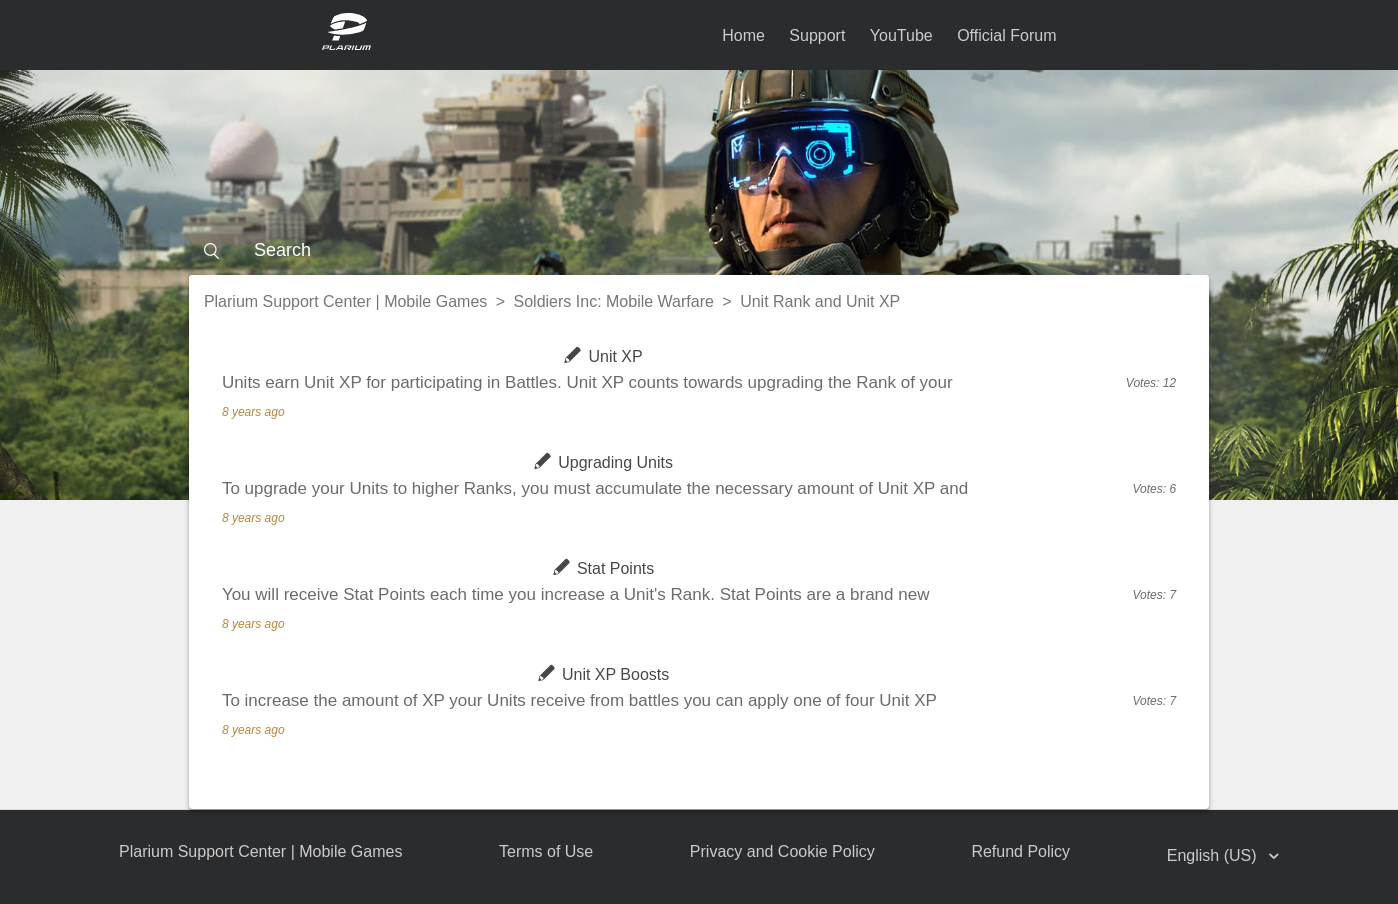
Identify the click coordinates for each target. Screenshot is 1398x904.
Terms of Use (546, 851)
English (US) (1214, 855)
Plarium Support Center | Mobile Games (345, 301)
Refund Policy (1020, 851)
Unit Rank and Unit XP (820, 301)
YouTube (901, 35)
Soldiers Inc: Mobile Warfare (614, 301)
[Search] (699, 250)
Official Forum (1006, 35)
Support (817, 35)
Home (743, 35)
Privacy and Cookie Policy (782, 851)
